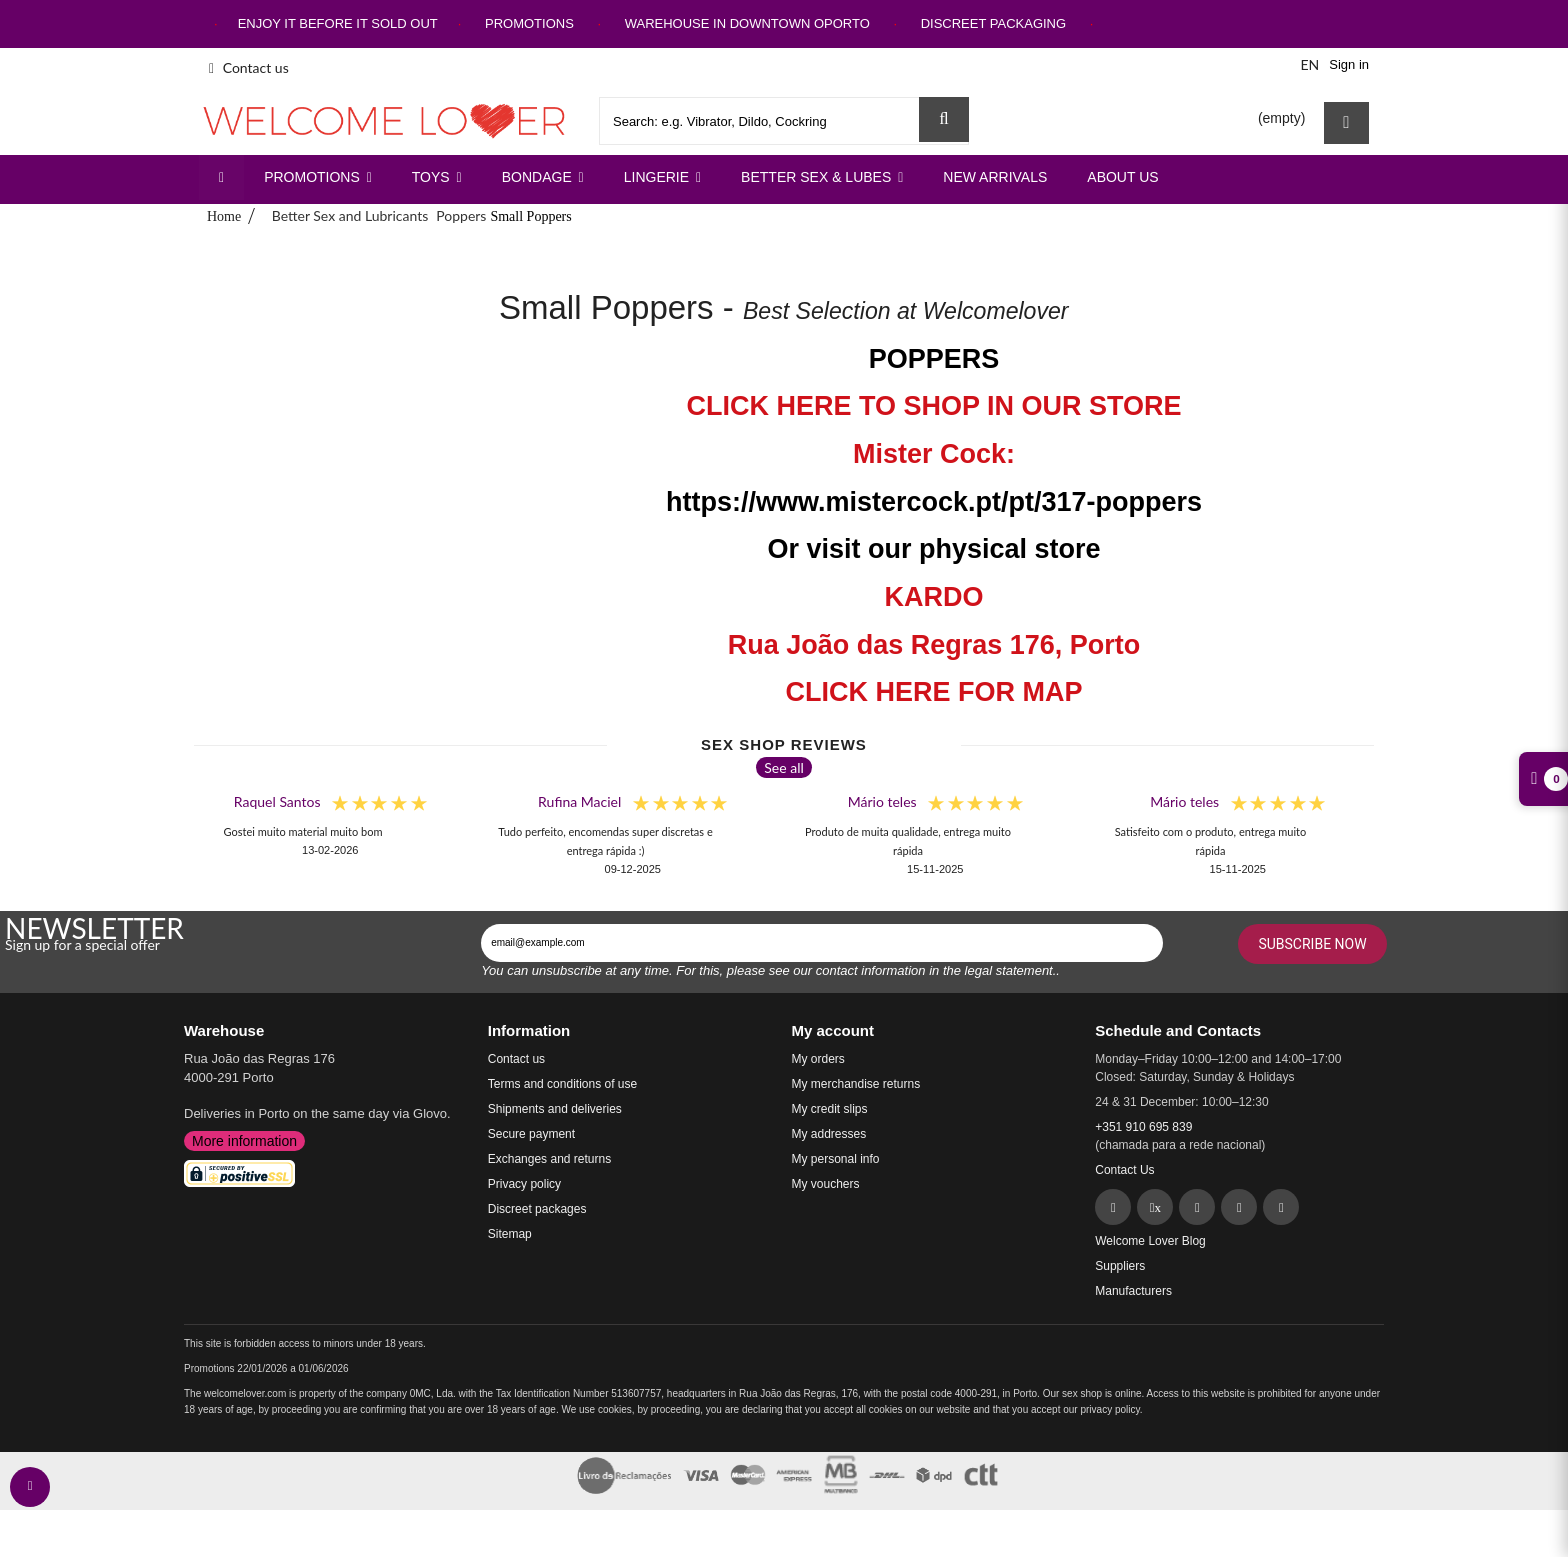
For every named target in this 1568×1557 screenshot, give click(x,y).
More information (244, 1141)
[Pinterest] (1197, 1207)
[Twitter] (1155, 1207)
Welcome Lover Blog (1150, 1241)
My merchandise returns (856, 1084)
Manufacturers (1133, 1291)
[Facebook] (1113, 1207)
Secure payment (531, 1134)
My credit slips (830, 1109)
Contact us (249, 67)
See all (784, 767)
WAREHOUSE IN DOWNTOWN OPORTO (747, 23)
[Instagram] (1239, 1207)
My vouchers (826, 1184)
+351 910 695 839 (1143, 1127)
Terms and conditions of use (562, 1084)
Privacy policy (524, 1184)
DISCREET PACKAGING (993, 23)
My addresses (829, 1134)
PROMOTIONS (529, 23)
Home (224, 216)
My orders (818, 1059)
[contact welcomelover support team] (30, 1487)
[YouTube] (1281, 1207)
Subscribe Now (1312, 944)
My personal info (836, 1159)
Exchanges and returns (549, 1159)
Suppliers (1120, 1266)
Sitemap (510, 1234)
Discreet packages (537, 1209)
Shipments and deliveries (555, 1109)
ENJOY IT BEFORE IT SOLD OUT (338, 23)
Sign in (1349, 64)
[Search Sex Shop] (944, 119)
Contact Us (1124, 1170)
